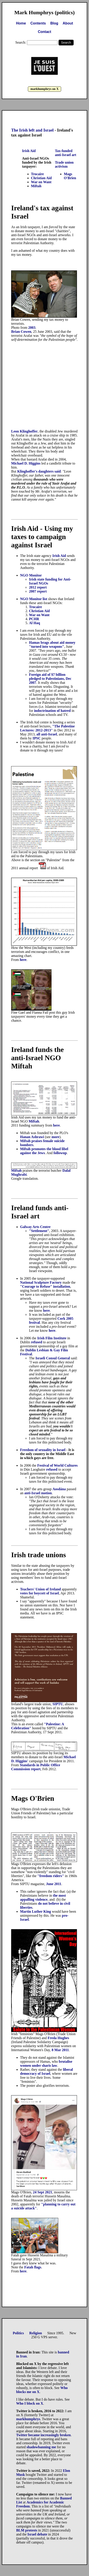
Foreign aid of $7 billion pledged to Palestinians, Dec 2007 (50, 678)
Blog (54, 23)
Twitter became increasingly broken (43, 2435)
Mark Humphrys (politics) (44, 12)
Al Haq (34, 623)
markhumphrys (28, 2419)
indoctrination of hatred (52, 711)
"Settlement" (39, 1231)
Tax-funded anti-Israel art (65, 153)
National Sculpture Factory (41, 1282)
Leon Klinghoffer (24, 431)
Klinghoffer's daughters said (39, 471)
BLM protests (26, 2530)
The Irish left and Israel (32, 130)
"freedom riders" (50, 1876)
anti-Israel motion (38, 1493)
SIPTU (57, 1704)
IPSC (37, 738)
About (68, 23)
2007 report (38, 591)
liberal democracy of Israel (46, 2071)
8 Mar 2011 (60, 2050)
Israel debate (37, 2534)
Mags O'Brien (70, 176)
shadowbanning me (41, 2447)
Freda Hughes (58, 2038)
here (23, 960)
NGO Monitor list (33, 599)
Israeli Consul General (52, 1358)
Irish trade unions (38, 1555)
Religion (35, 2333)
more (55, 1137)
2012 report (38, 587)
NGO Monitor (31, 575)
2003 (31, 327)
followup (60, 1153)
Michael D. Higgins (25, 463)
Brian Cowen (21, 331)
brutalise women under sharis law (46, 2063)
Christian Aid (41, 178)
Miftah (36, 186)
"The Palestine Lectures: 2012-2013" (47, 728)
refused (36, 1342)
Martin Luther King (35, 1911)
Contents (38, 23)
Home (21, 23)
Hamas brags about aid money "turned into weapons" (52, 644)
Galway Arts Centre (35, 1227)
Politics (18, 2333)
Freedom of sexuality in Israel (42, 1450)
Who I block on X (29, 2403)
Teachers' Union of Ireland (40, 1589)
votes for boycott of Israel (39, 1593)
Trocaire (37, 174)
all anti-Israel (46, 734)
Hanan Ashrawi (32, 1137)
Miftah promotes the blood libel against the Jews (44, 1151)
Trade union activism (64, 164)
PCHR (34, 619)
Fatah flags (32, 2267)
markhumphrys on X (44, 89)
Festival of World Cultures (57, 1465)
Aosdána (59, 1489)
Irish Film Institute (51, 1338)
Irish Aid (29, 151)
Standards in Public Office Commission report (35, 1767)
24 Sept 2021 (42, 2192)
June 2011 (53, 1884)
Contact (44, 32)
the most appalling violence (43, 1897)
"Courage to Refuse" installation (45, 1286)
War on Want (41, 182)
